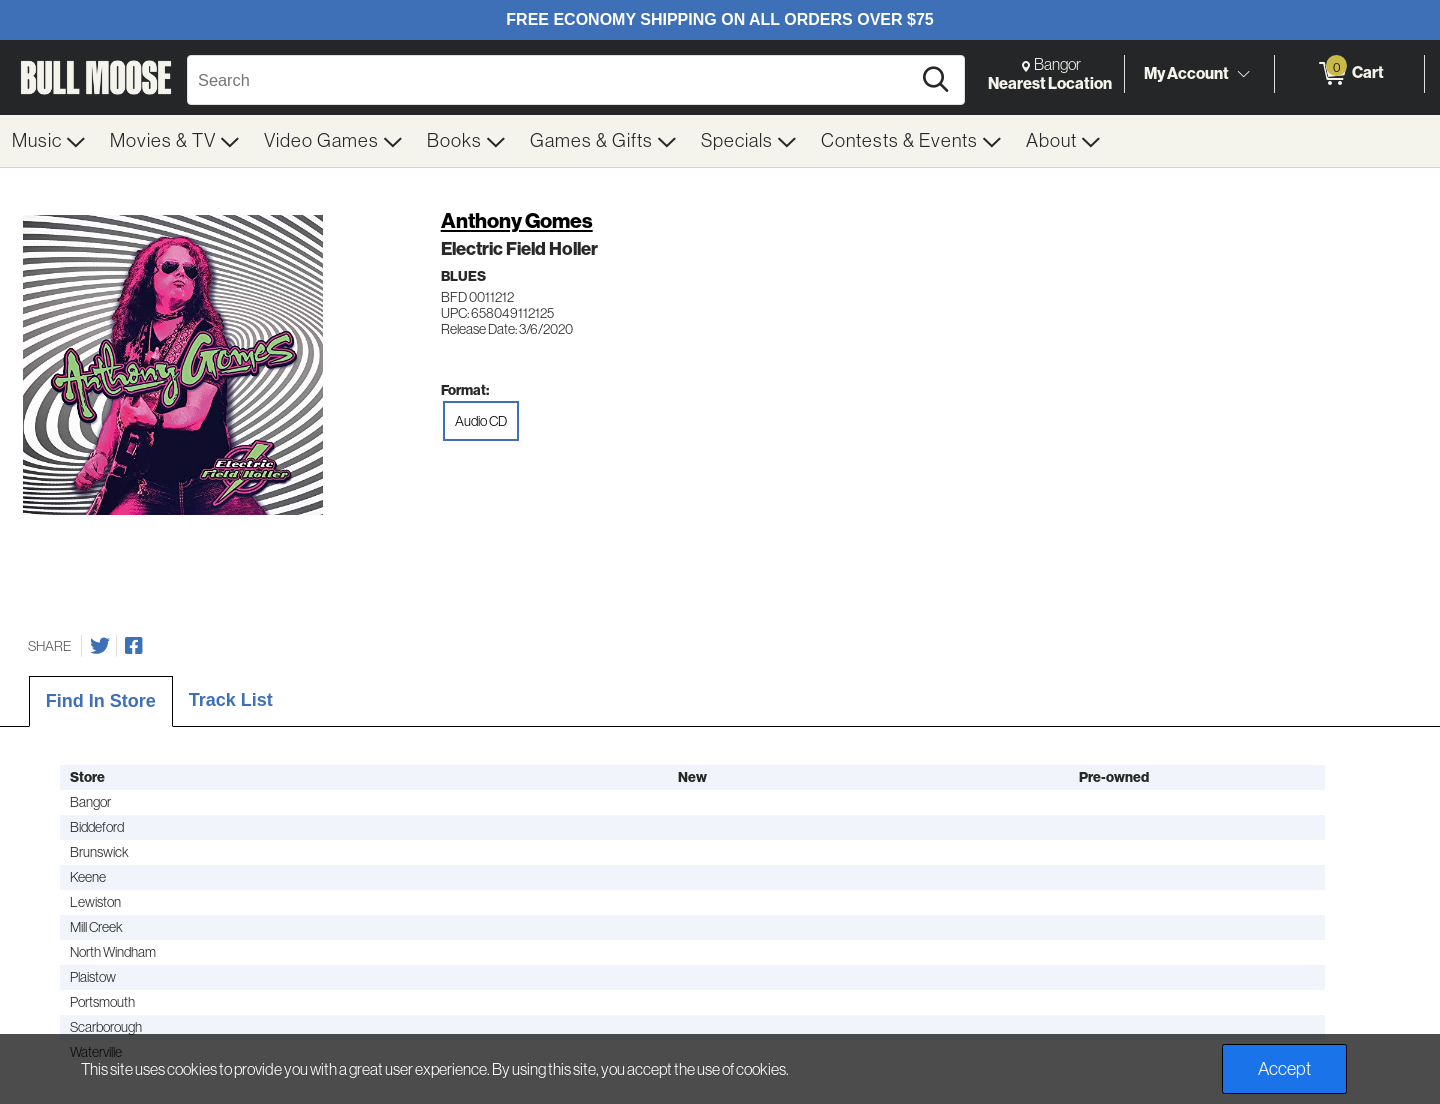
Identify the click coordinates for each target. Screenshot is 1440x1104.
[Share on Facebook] (134, 646)
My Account (1186, 73)
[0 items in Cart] (1349, 74)
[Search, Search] (552, 80)
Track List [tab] (231, 700)
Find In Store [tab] (101, 701)
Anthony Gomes (517, 220)
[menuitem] (49, 141)
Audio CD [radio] (481, 421)
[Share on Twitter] (100, 646)
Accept (1284, 1069)
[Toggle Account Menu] (1243, 75)
